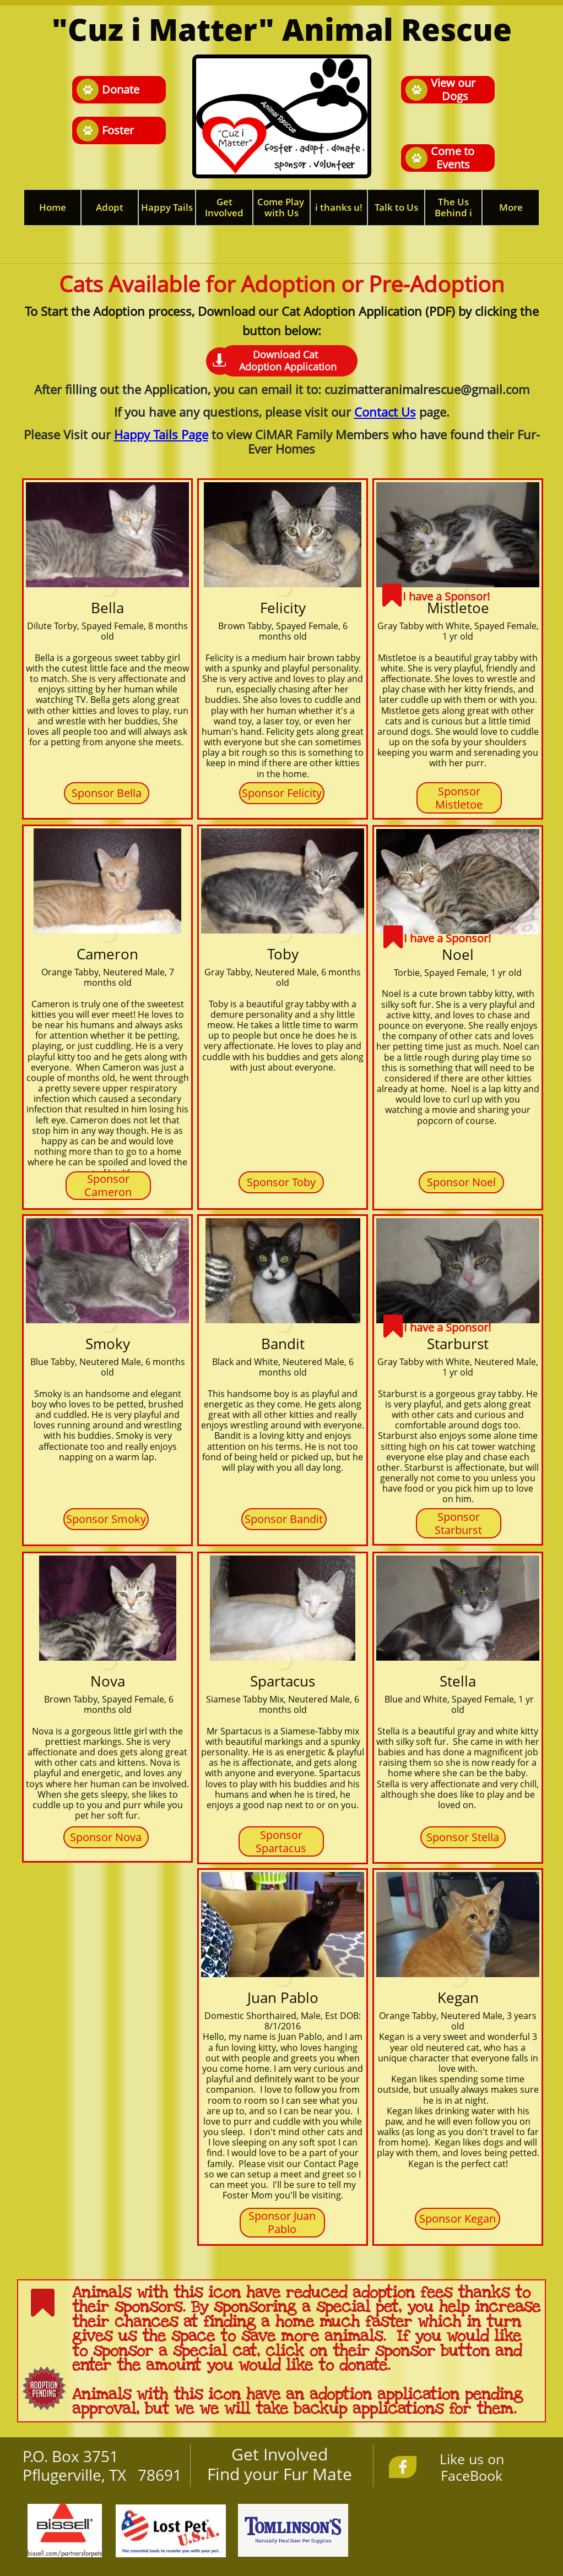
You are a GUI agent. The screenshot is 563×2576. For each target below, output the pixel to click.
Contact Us (385, 411)
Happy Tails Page (161, 434)
